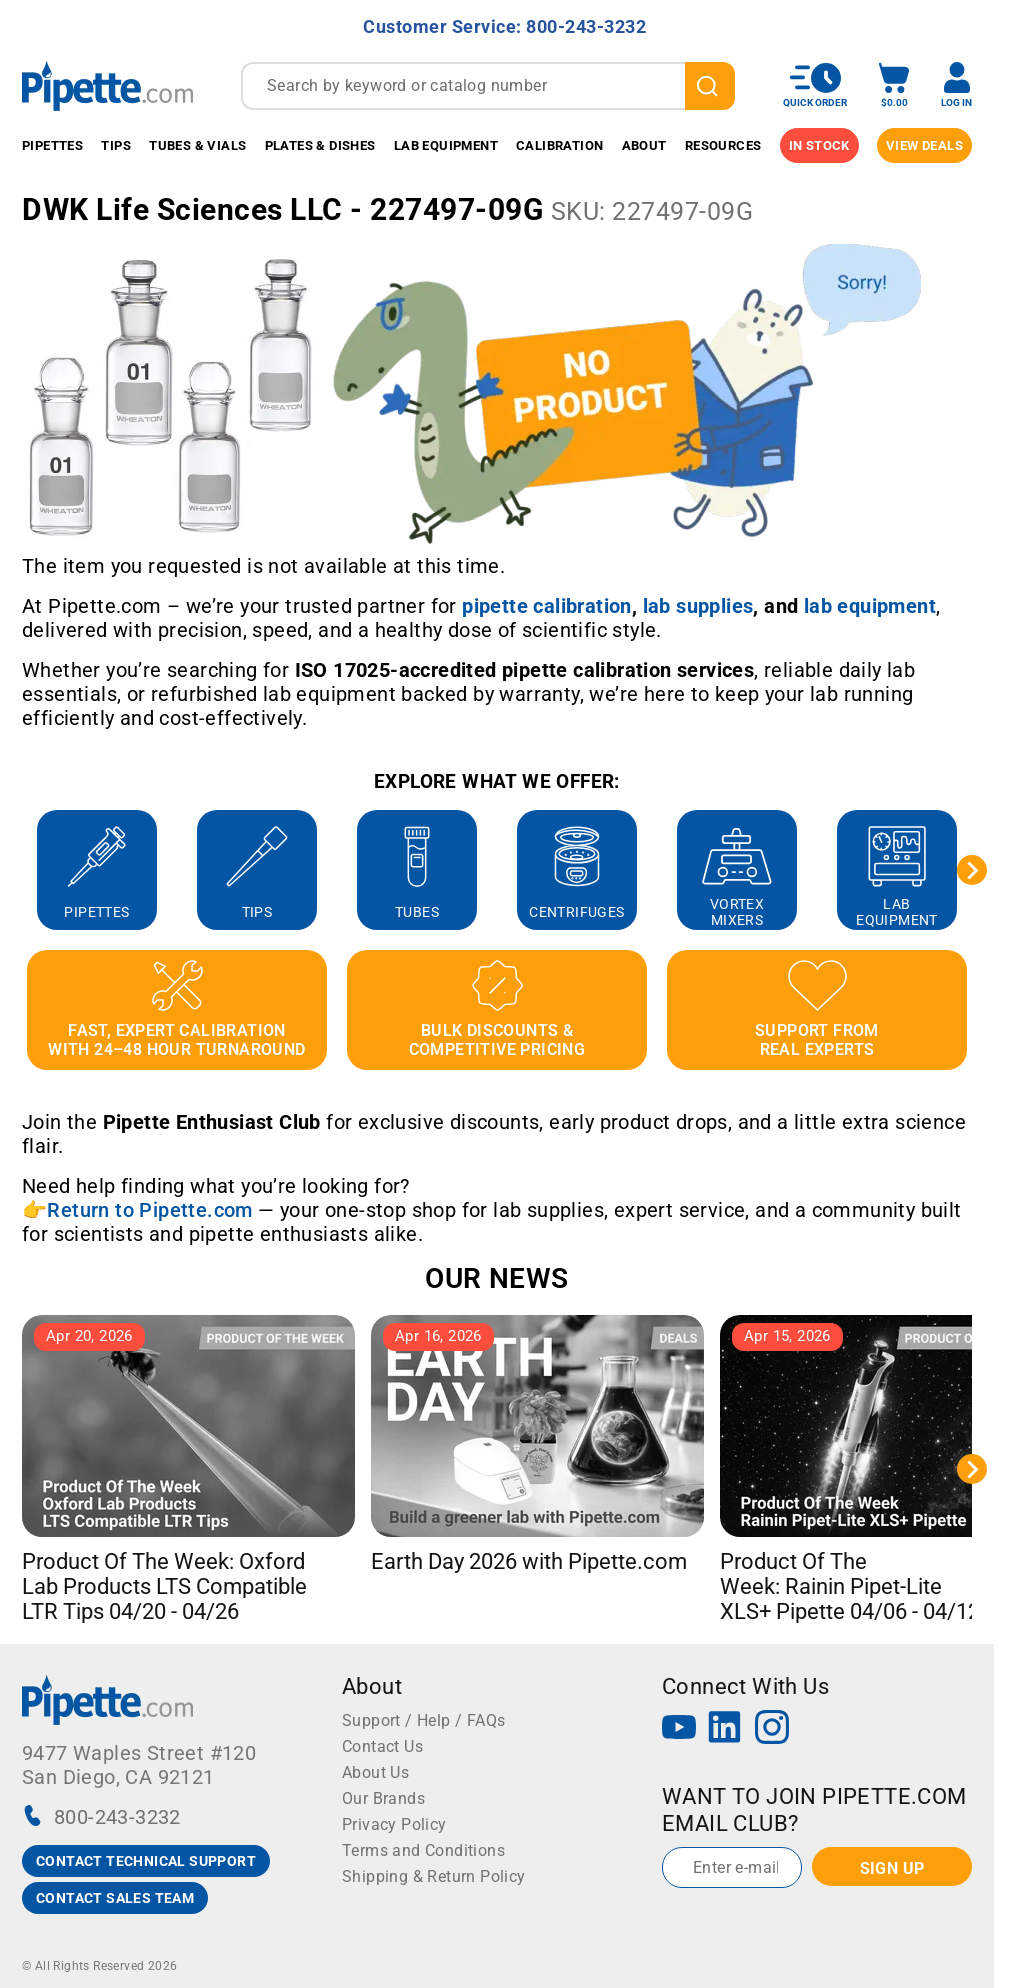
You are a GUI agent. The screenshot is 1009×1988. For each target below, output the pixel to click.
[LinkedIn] (725, 1729)
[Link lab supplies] (698, 606)
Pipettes (52, 145)
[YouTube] (679, 1729)
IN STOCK (819, 145)
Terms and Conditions (423, 1850)
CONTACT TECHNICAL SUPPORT (146, 1861)
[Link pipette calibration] (547, 606)
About (644, 145)
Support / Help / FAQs (423, 1720)
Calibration (559, 145)
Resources (723, 145)
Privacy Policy (394, 1824)
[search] (710, 86)
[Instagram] (772, 1729)
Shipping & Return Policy (434, 1876)
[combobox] (488, 86)
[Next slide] (972, 870)
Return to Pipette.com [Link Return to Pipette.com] (149, 1210)
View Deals (924, 145)
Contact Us (382, 1746)
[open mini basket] (894, 85)
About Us (375, 1772)
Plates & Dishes (320, 145)
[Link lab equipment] (870, 606)
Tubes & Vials (197, 145)
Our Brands (383, 1798)
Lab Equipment (446, 145)
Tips (116, 145)
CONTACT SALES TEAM (115, 1898)
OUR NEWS (496, 1278)
